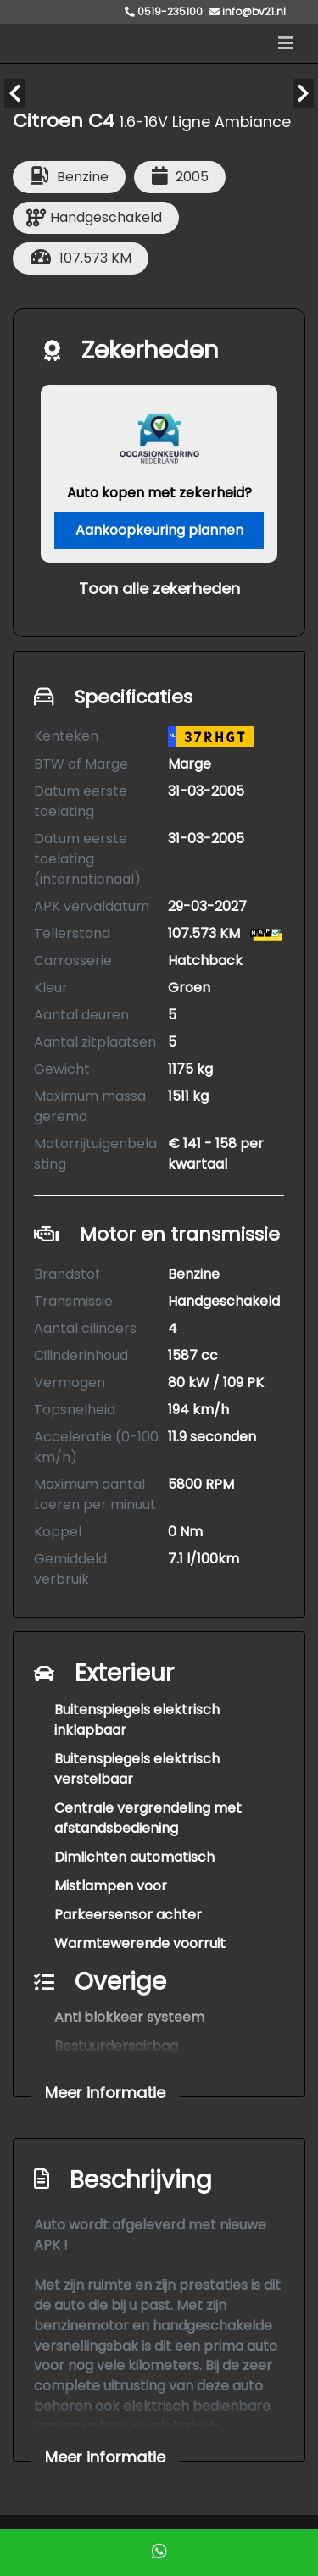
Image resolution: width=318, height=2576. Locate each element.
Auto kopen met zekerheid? (159, 492)
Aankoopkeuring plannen (159, 530)
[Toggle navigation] (285, 43)
